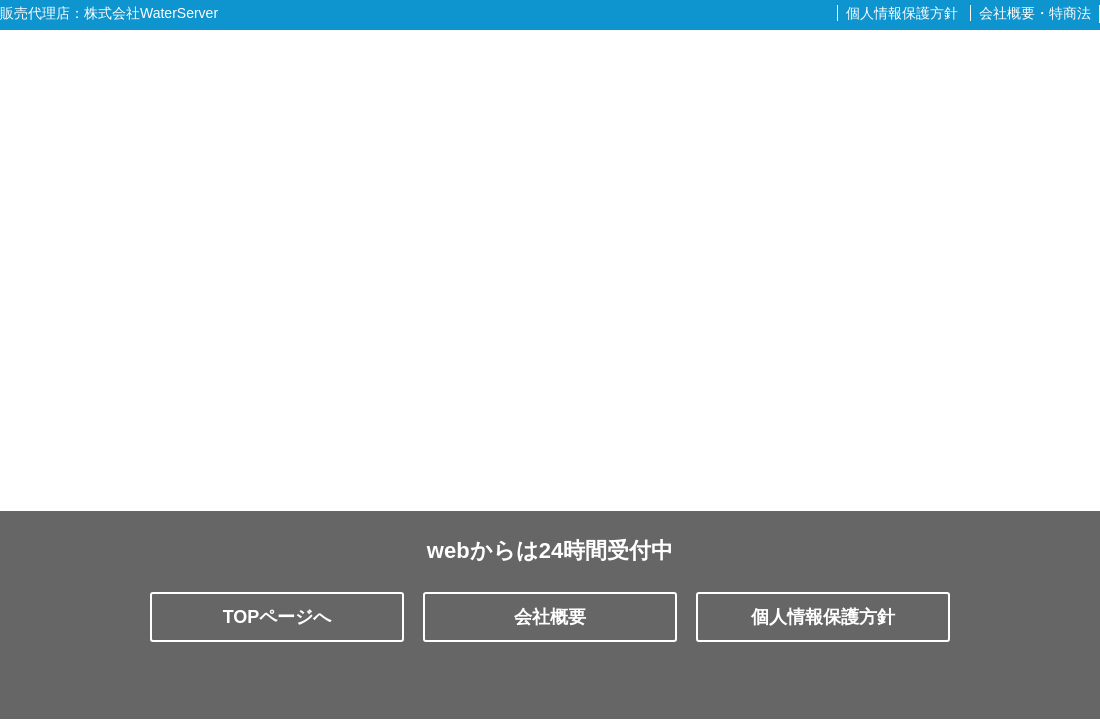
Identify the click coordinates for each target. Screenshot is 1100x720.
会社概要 (550, 617)
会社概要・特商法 (1035, 13)
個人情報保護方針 (902, 13)
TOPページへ (277, 617)
